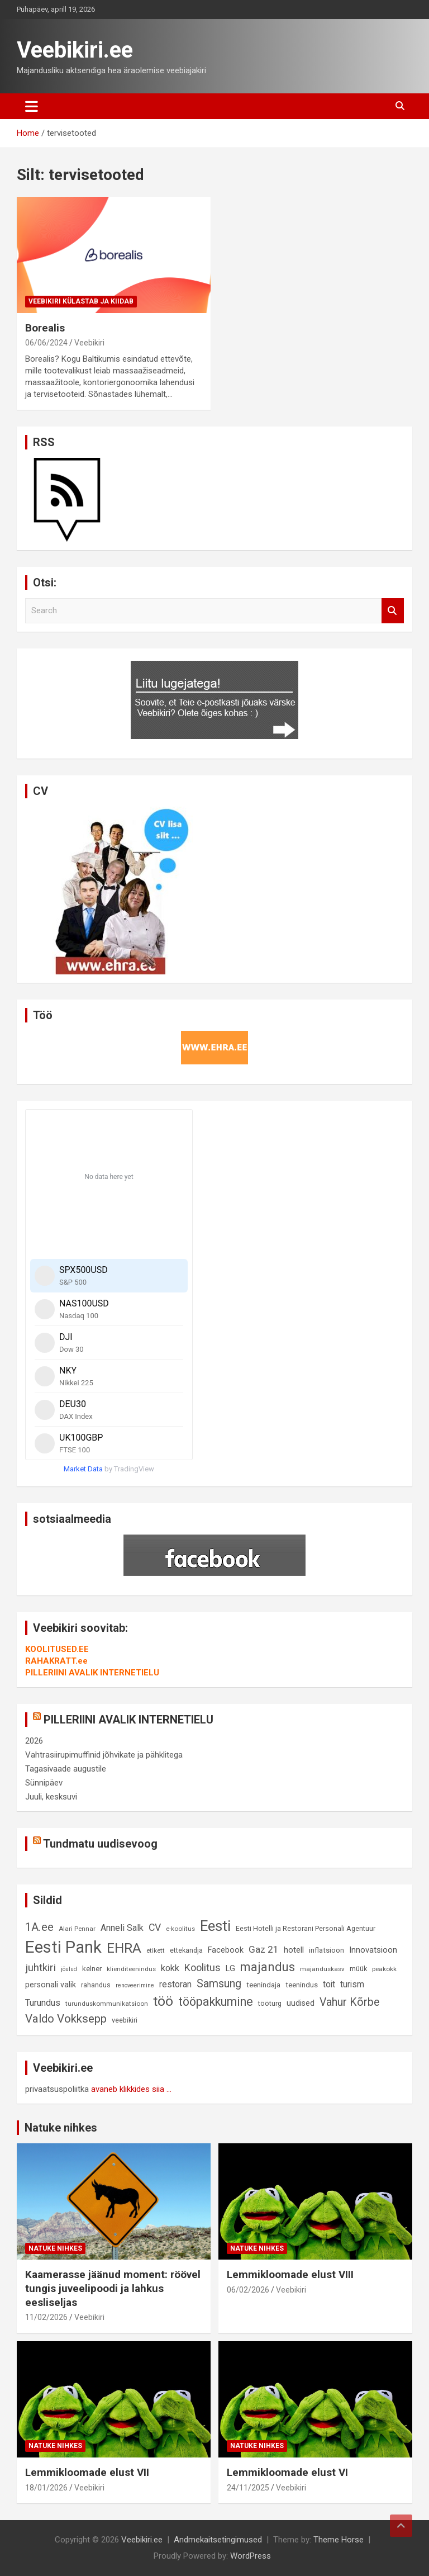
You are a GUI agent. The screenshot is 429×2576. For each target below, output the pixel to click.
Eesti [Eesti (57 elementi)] (215, 1925)
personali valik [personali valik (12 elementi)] (50, 1985)
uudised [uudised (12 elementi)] (300, 2003)
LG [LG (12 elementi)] (230, 1968)
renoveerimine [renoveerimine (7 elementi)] (135, 1985)
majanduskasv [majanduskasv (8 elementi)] (322, 1969)
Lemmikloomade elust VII (87, 2472)
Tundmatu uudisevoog (100, 1843)
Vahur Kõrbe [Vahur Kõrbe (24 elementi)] (349, 2002)
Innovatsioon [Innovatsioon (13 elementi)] (373, 1950)
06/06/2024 (46, 342)
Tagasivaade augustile (65, 1769)
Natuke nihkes (61, 2127)
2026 (34, 1741)
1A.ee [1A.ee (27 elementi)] (39, 1927)
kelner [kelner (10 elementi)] (92, 1968)
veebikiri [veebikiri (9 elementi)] (124, 2020)
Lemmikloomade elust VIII (290, 2274)
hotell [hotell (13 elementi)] (294, 1950)
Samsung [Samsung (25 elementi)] (219, 1983)
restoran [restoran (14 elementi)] (175, 1984)
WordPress (250, 2556)
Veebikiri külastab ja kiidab (81, 301)
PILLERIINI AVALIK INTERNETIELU (92, 1673)
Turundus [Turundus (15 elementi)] (42, 2002)
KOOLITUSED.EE (57, 1649)
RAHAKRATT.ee (56, 1661)
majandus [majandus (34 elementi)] (267, 1967)
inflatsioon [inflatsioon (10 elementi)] (326, 1950)
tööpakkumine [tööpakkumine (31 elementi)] (215, 2002)
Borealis (45, 327)
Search (393, 610)
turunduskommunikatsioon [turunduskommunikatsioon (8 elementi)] (106, 2003)
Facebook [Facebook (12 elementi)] (226, 1950)
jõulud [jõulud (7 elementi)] (69, 1969)
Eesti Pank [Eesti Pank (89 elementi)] (63, 1947)
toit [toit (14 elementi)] (329, 1984)
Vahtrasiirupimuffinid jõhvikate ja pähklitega (104, 1755)
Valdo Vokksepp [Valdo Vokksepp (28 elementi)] (66, 2018)
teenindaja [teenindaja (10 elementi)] (263, 1985)
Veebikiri (89, 342)
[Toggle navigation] (31, 106)
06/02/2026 (248, 2289)
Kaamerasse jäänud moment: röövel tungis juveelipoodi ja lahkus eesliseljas (113, 2288)
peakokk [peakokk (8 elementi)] (384, 1969)
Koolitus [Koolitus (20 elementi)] (202, 1967)
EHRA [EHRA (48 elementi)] (124, 1948)
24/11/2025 (248, 2487)
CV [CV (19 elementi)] (155, 1927)
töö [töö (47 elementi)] (163, 2001)
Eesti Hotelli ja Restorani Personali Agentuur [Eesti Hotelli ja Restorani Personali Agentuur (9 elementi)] (305, 1928)
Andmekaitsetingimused (218, 2540)
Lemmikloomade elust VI (287, 2472)
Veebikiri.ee (75, 50)
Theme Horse (338, 2540)
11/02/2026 (46, 2317)
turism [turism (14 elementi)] (352, 1984)
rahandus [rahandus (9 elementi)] (96, 1985)
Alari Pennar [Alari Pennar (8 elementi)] (77, 1929)
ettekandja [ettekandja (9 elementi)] (186, 1950)
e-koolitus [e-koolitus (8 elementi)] (180, 1929)
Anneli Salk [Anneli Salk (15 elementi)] (122, 1927)
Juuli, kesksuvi (51, 1797)
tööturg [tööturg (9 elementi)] (270, 2003)
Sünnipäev (44, 1783)
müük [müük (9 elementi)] (358, 1968)
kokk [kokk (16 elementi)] (170, 1968)
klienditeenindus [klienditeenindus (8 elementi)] (131, 1969)
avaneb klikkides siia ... (131, 2089)
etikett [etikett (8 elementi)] (155, 1950)
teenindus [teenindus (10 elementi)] (301, 1985)
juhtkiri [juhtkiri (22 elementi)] (40, 1968)
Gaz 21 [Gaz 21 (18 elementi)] (264, 1949)
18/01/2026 (46, 2487)
